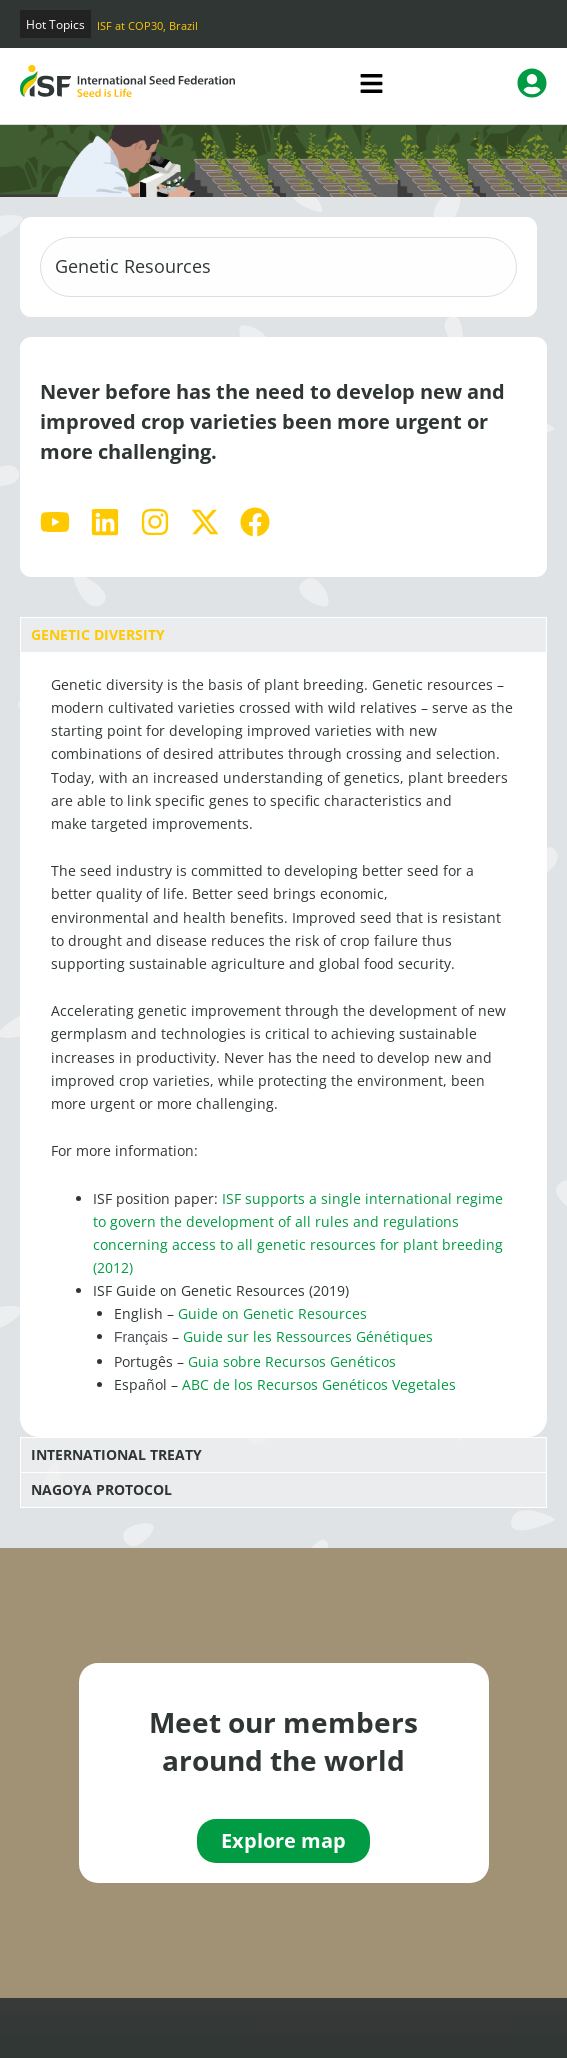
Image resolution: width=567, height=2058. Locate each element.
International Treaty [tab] (116, 1454)
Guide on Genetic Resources (272, 1313)
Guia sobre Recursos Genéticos (292, 1361)
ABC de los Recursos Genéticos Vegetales (319, 1384)
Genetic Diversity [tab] (98, 634)
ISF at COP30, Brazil (147, 25)
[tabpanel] (283, 1044)
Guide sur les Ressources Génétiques (308, 1336)
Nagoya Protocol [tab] (101, 1489)
